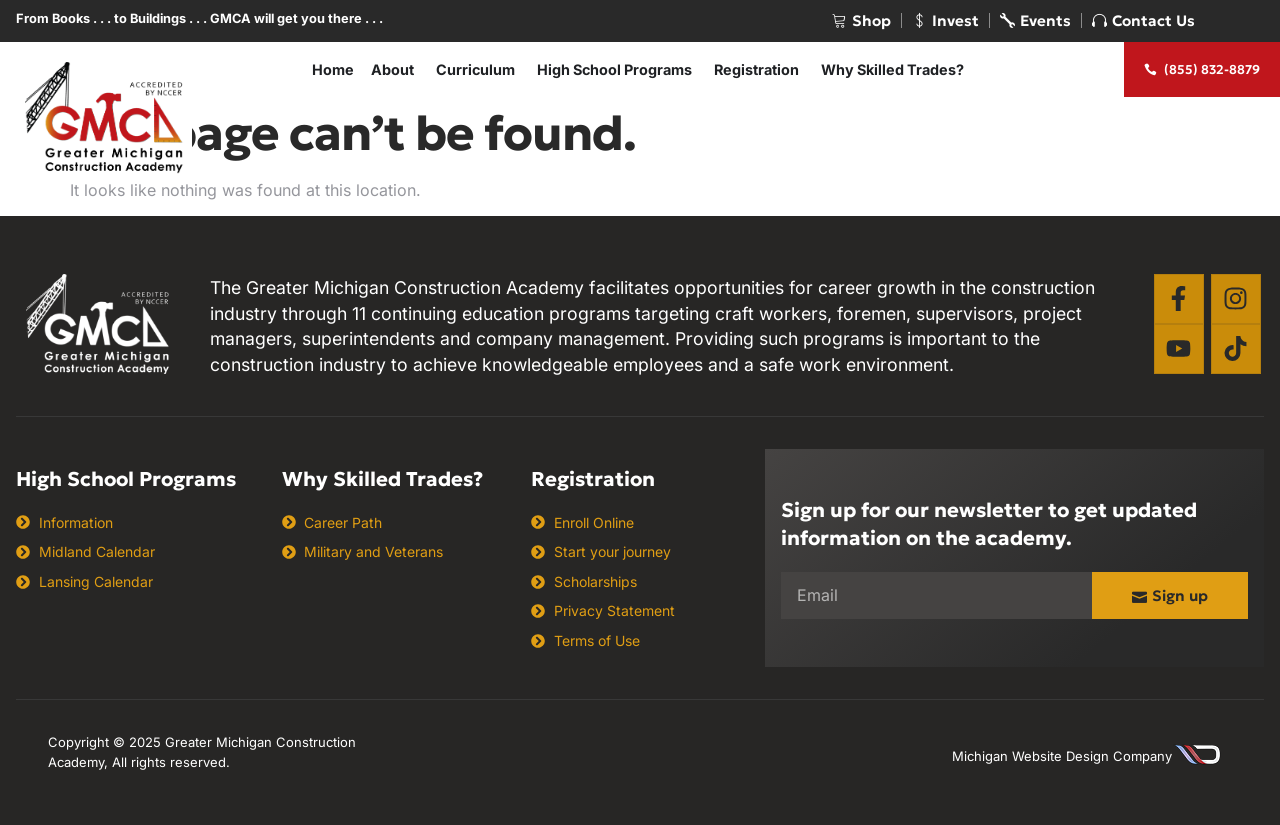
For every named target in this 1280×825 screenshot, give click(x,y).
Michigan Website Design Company (1062, 756)
